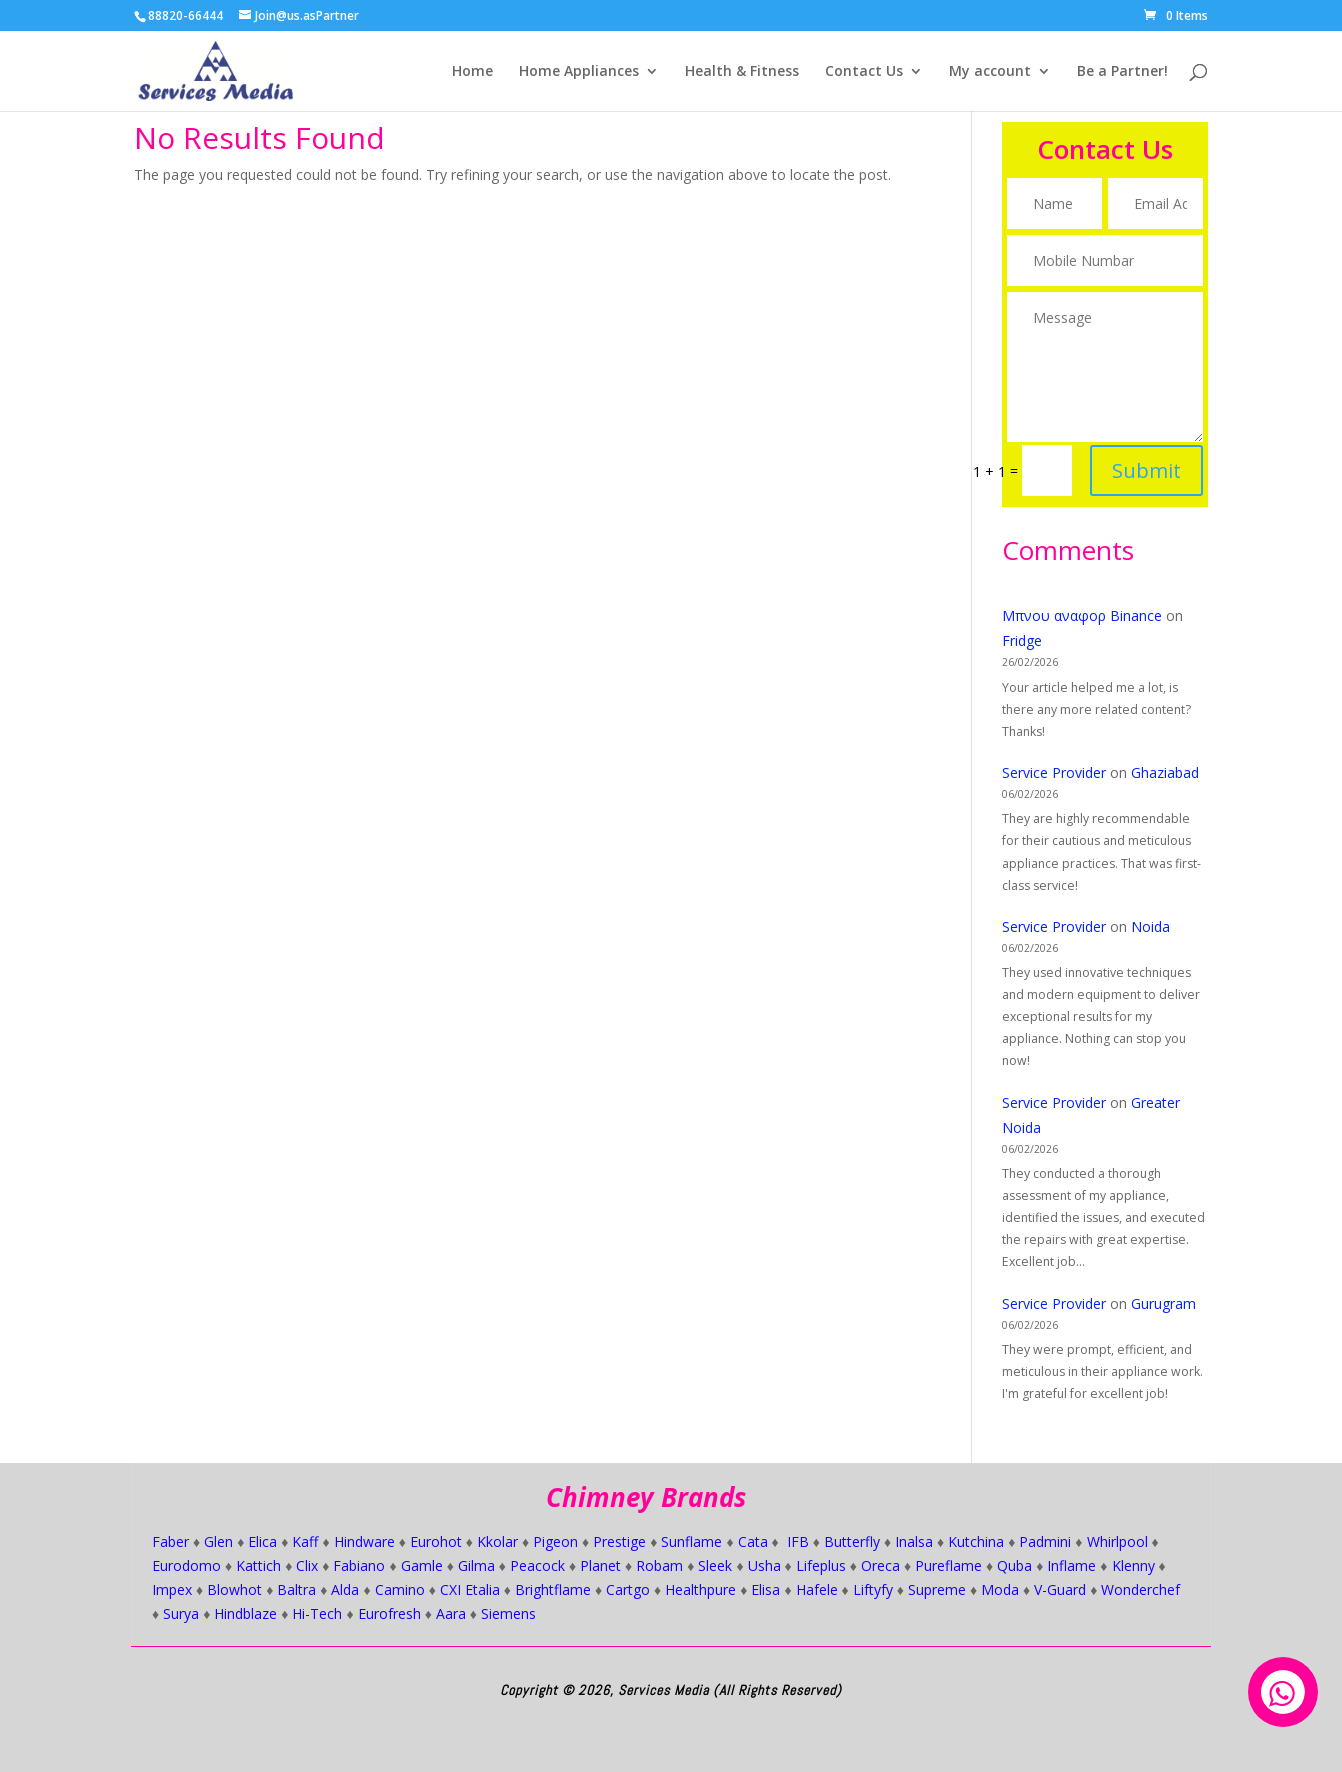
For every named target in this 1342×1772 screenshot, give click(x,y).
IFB (798, 1541)
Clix (307, 1565)
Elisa (765, 1589)
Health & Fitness (742, 72)
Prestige (619, 1541)
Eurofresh (389, 1613)
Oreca (880, 1565)
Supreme (937, 1589)
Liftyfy (873, 1589)
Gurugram (1163, 1303)
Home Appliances (579, 72)
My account (990, 72)
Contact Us (864, 72)
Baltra (296, 1589)
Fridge (1022, 640)
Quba (1014, 1565)
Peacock (537, 1565)
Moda (1000, 1589)
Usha (764, 1565)
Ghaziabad (1165, 772)
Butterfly (852, 1541)
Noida (1150, 926)
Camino (400, 1589)
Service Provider (1054, 772)
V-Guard (1060, 1589)
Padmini (1045, 1541)
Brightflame (553, 1589)
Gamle (422, 1565)
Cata (753, 1541)
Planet (600, 1565)
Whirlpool (1117, 1541)
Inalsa (914, 1541)
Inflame (1071, 1565)
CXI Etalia (470, 1589)
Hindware (364, 1541)
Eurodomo (186, 1565)
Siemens (508, 1613)
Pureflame (948, 1565)
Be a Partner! (1122, 72)
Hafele (817, 1589)
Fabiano (359, 1565)
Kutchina (976, 1541)
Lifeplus (821, 1565)
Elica (262, 1541)
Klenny (1133, 1565)
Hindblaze (245, 1613)
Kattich (258, 1565)
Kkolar (497, 1541)
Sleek (715, 1565)
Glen (218, 1541)
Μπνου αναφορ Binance (1082, 615)
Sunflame (691, 1541)
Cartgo (628, 1589)
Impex (172, 1589)
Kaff (305, 1541)
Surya (181, 1613)
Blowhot (234, 1589)
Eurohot (436, 1541)
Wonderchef (1140, 1589)
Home (472, 72)
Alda (345, 1589)
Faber (170, 1541)
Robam (659, 1565)
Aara (451, 1613)
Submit (1142, 454)
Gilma (476, 1565)
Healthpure (700, 1589)
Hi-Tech (317, 1613)
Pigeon (555, 1541)
